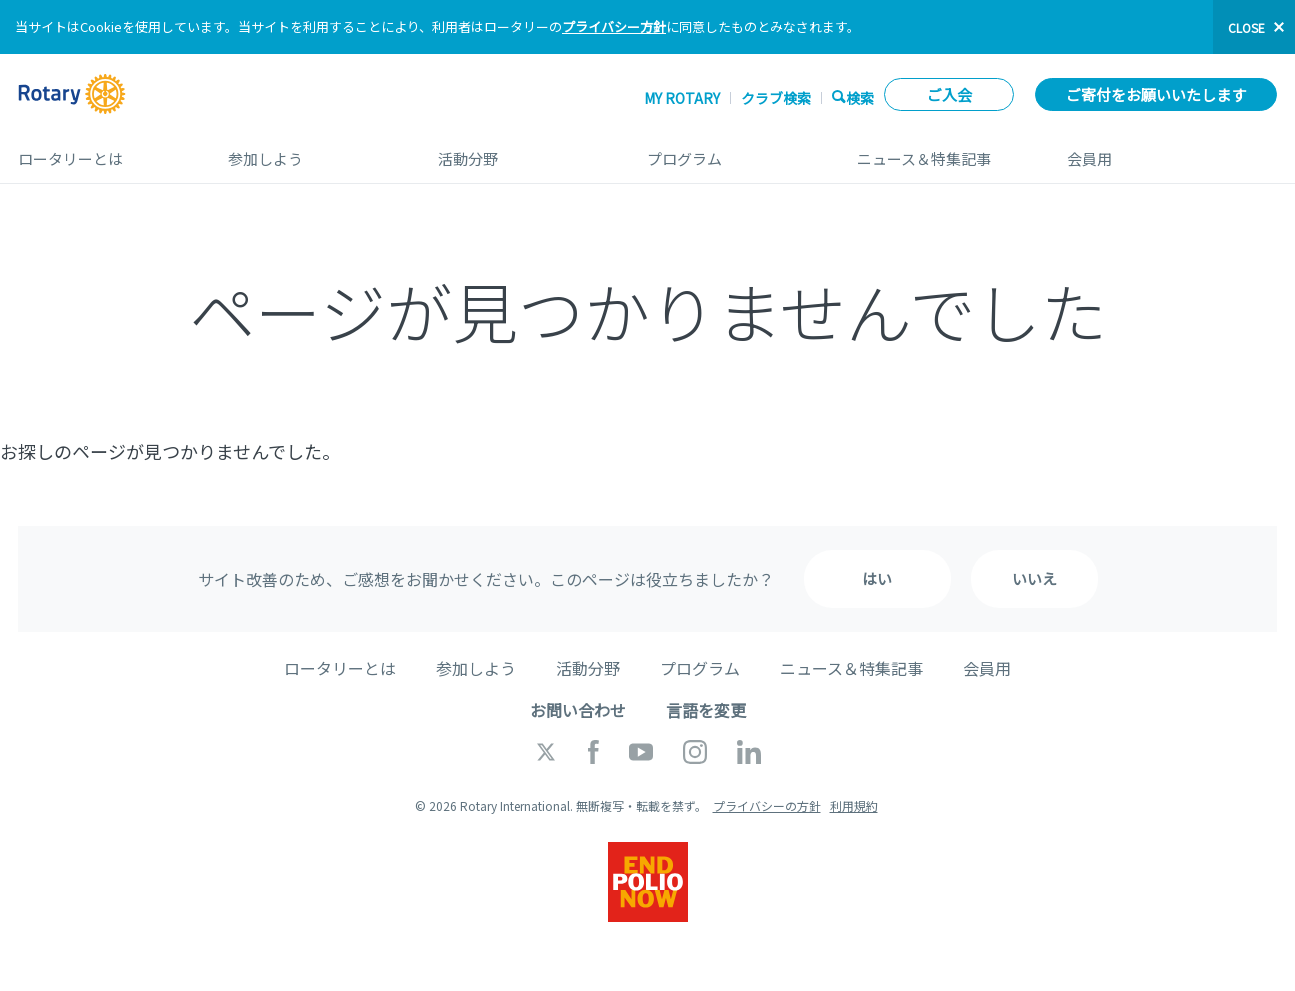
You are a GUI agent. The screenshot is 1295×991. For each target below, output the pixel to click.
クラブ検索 (776, 98)
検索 (860, 97)
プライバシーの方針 (767, 805)
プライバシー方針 (614, 26)
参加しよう (313, 151)
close (1246, 27)
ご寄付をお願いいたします (1156, 94)
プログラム (732, 151)
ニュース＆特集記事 (942, 151)
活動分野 (523, 151)
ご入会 (949, 94)
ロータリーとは (103, 151)
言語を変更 (706, 710)
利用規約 (854, 805)
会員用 (1172, 151)
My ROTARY (682, 98)
